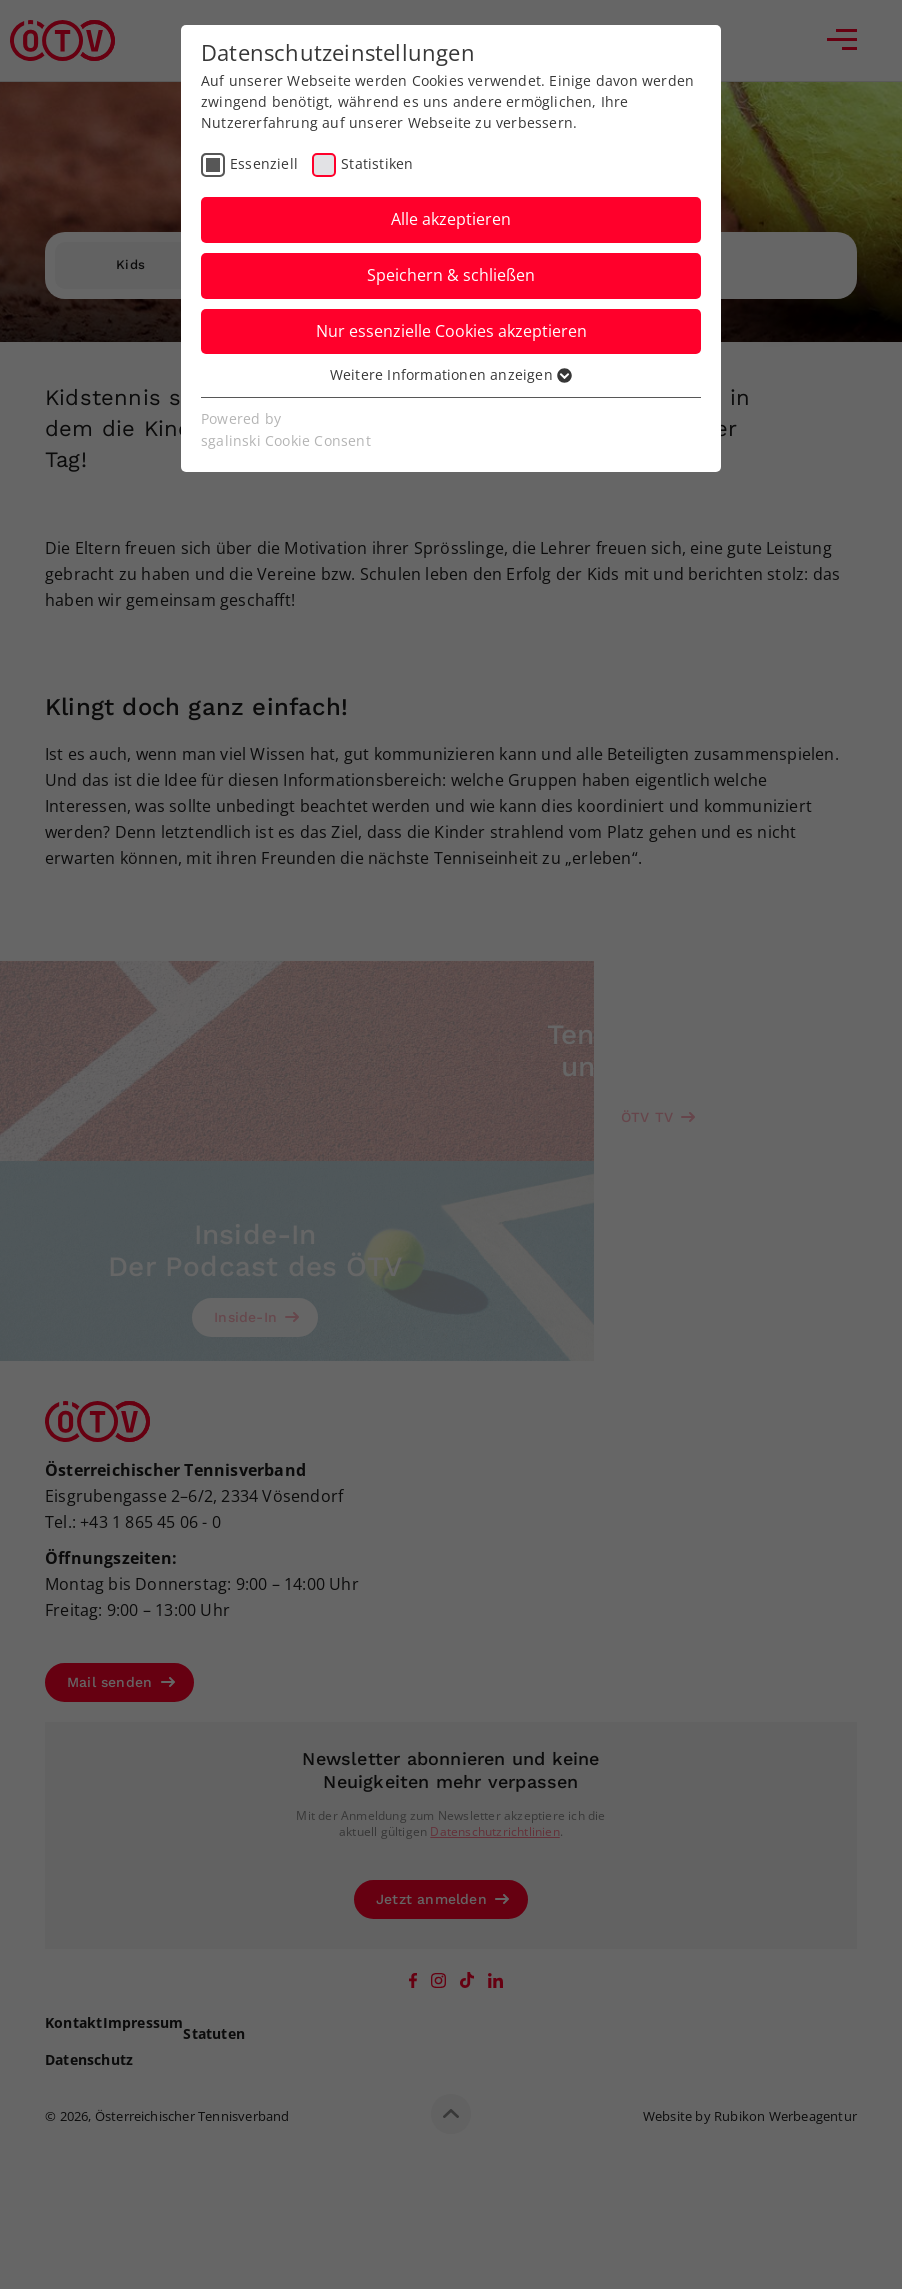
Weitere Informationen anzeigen (451, 374)
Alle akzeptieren (451, 219)
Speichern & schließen (451, 275)
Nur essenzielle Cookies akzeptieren (451, 331)
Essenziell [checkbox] (264, 163)
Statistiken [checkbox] (377, 163)
